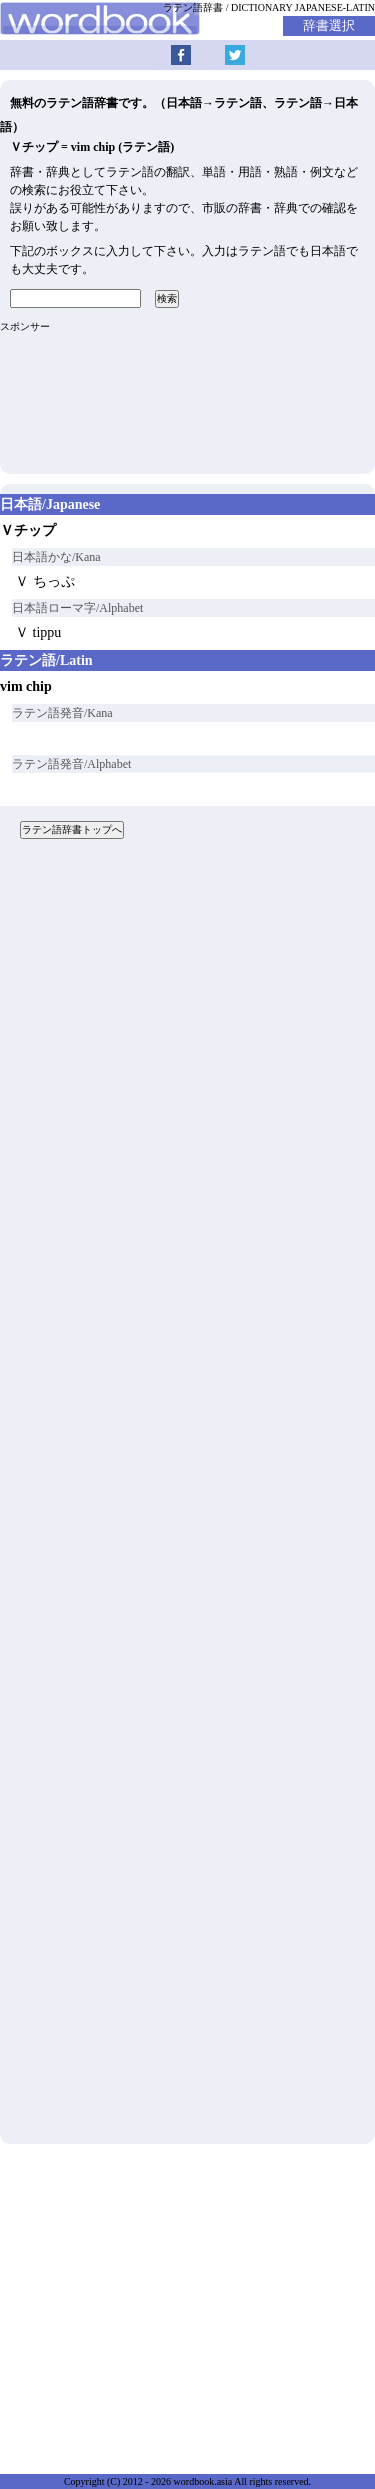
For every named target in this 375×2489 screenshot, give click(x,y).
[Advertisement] (187, 1499)
